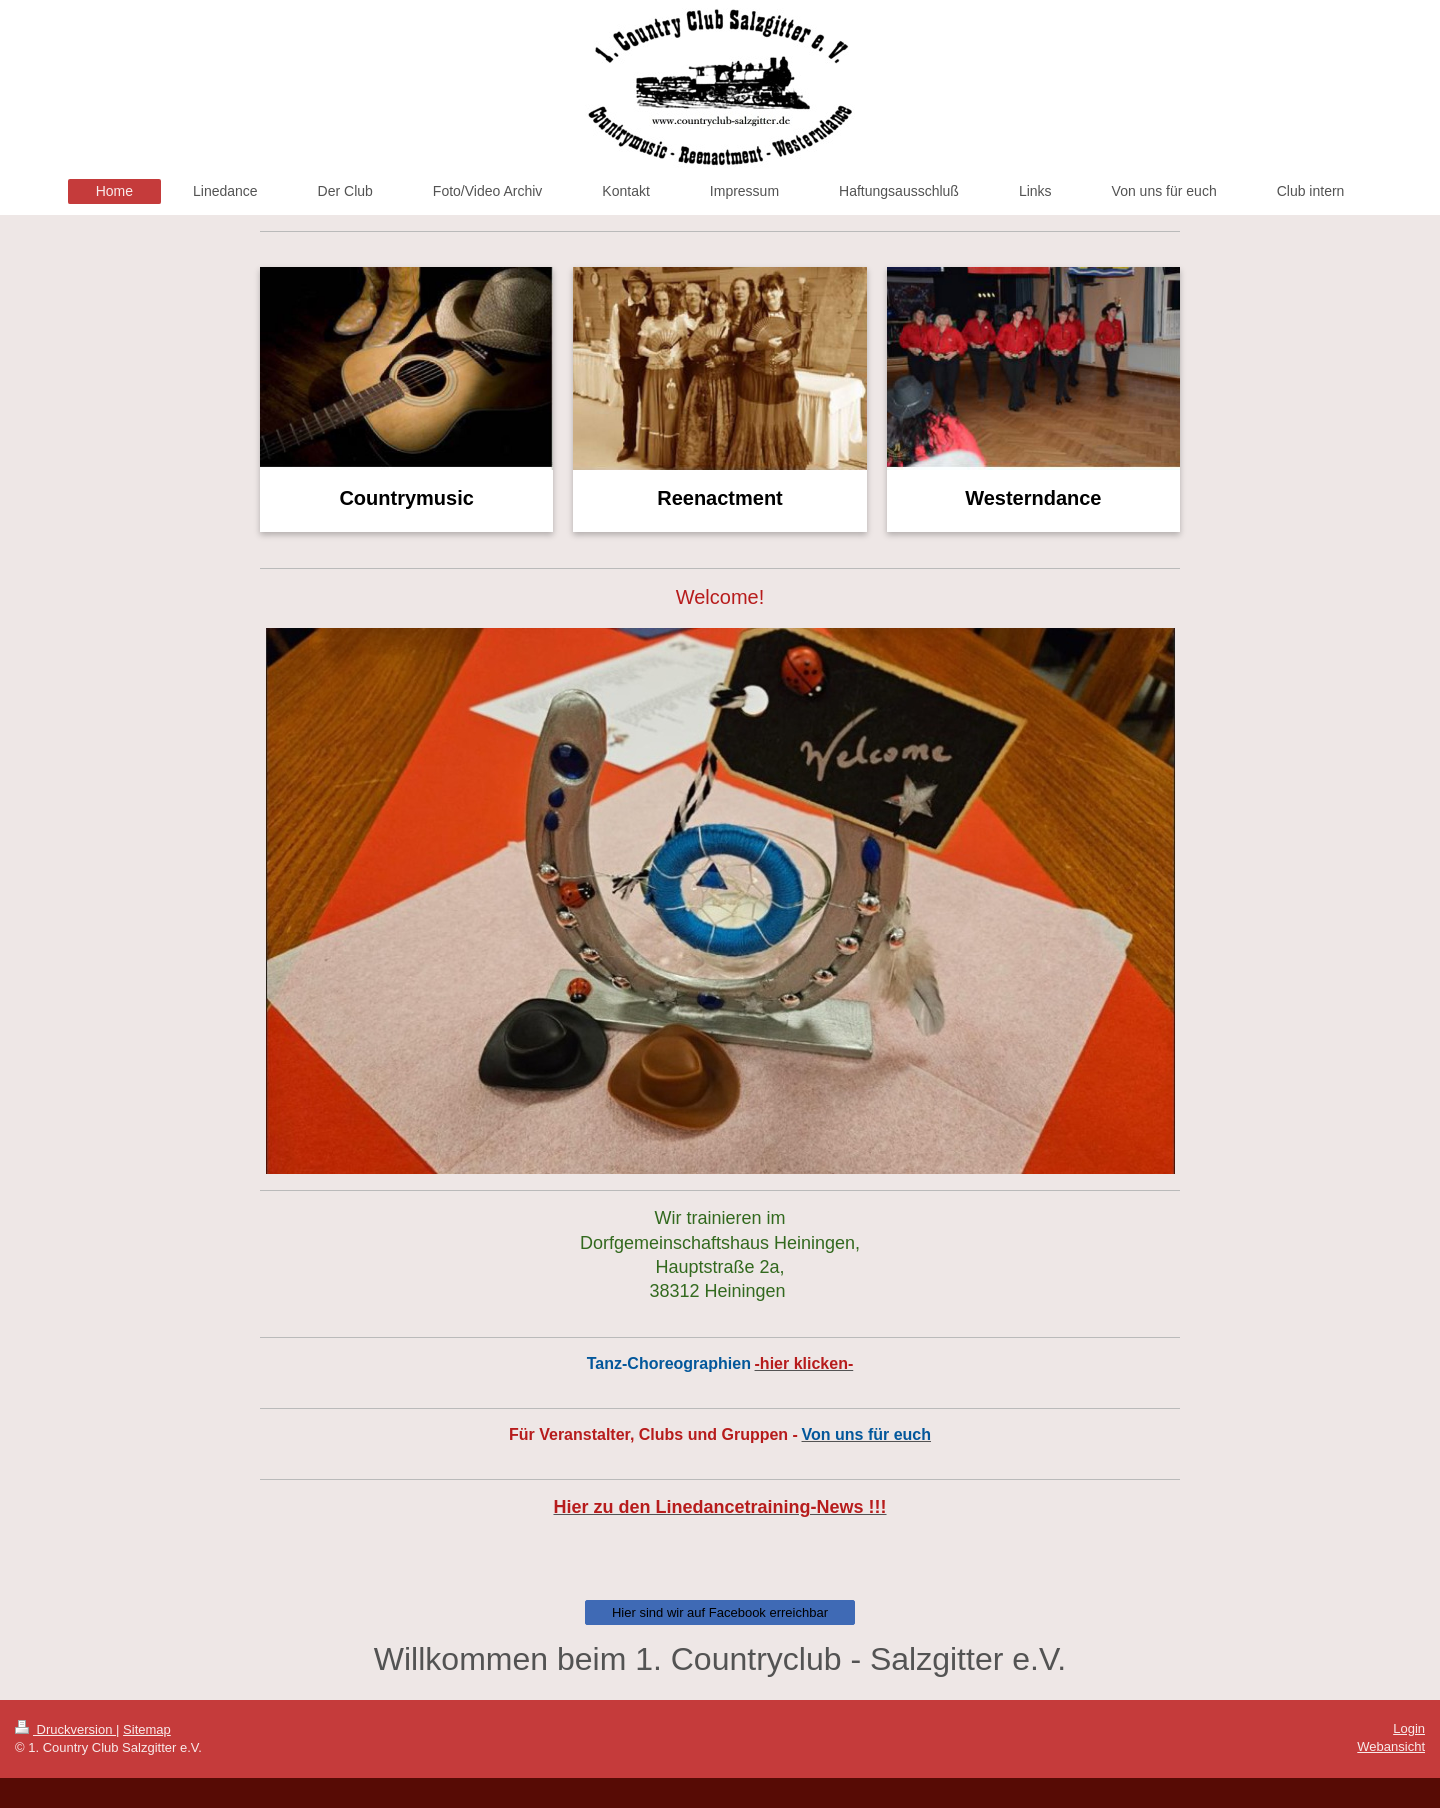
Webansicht (1391, 1746)
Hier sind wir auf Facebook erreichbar (720, 1612)
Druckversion (65, 1729)
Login (1409, 1728)
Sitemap (147, 1729)
